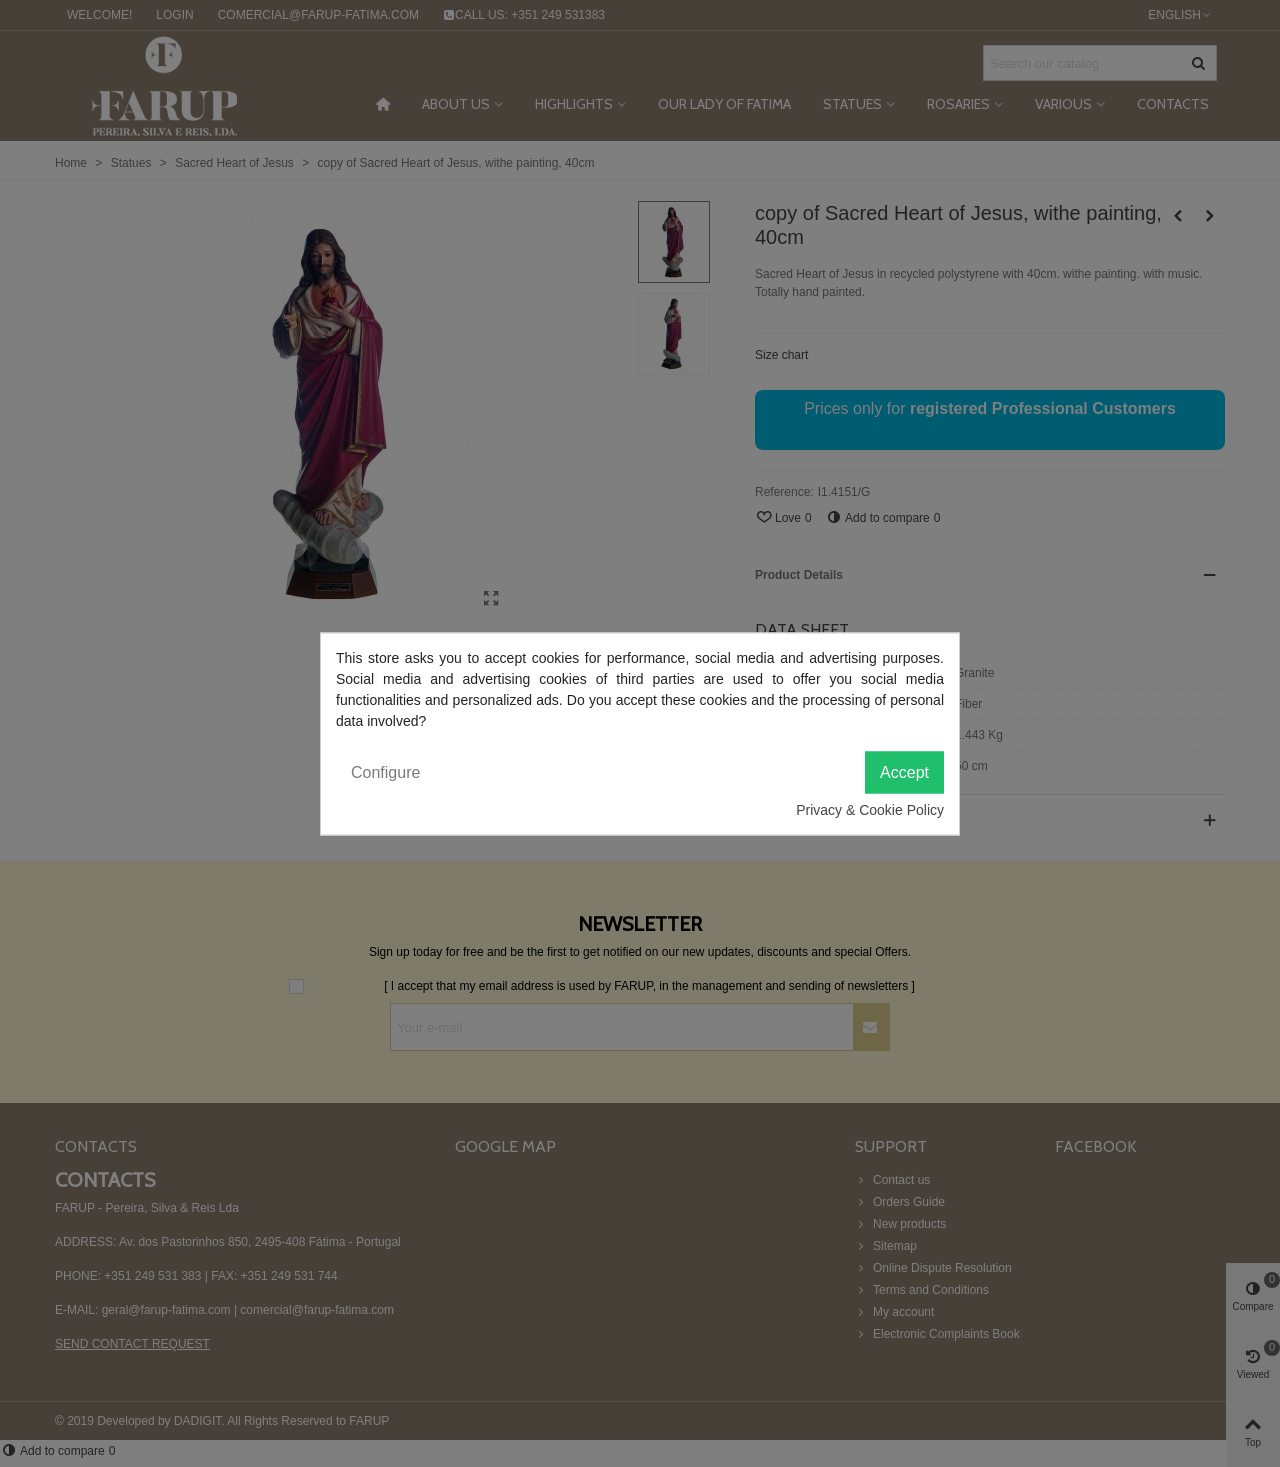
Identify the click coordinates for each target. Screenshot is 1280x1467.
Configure (385, 771)
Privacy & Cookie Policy (870, 809)
